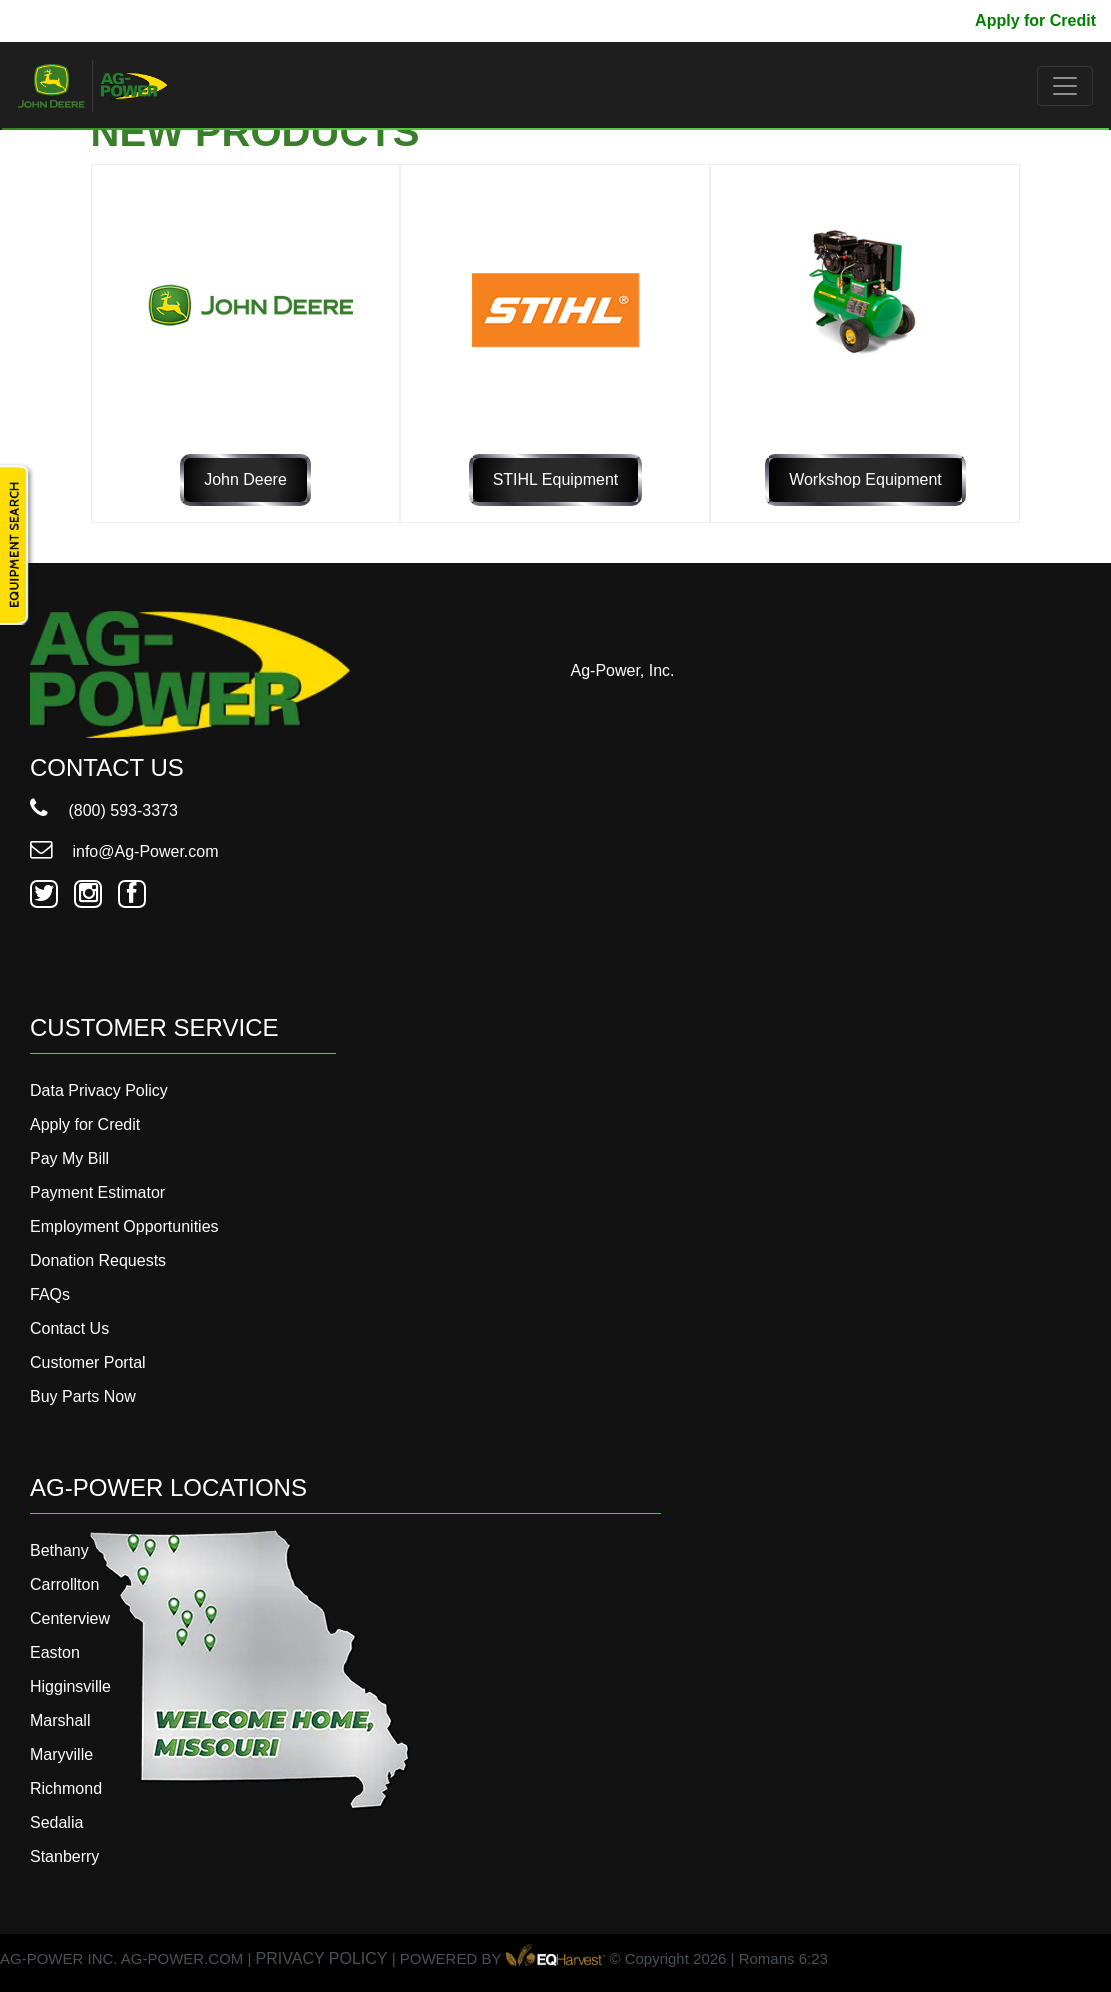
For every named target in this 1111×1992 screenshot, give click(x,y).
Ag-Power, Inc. (623, 670)
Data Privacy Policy (99, 1090)
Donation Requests (98, 1260)
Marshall (60, 1720)
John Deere (245, 479)
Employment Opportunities (124, 1226)
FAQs (50, 1294)
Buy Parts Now (83, 1396)
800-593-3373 (75, 20)
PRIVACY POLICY (322, 1958)
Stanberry (64, 1856)
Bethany (59, 1550)
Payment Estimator (97, 1192)
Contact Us (69, 1328)
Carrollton (64, 1584)
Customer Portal (88, 1362)
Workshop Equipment (865, 479)
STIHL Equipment (556, 479)
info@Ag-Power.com (124, 851)
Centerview (70, 1618)
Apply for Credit (1035, 20)
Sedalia (56, 1822)
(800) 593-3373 (104, 810)
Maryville (61, 1754)
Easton (55, 1652)
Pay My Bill (917, 20)
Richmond (66, 1788)
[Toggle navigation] (1065, 86)
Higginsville (70, 1686)
